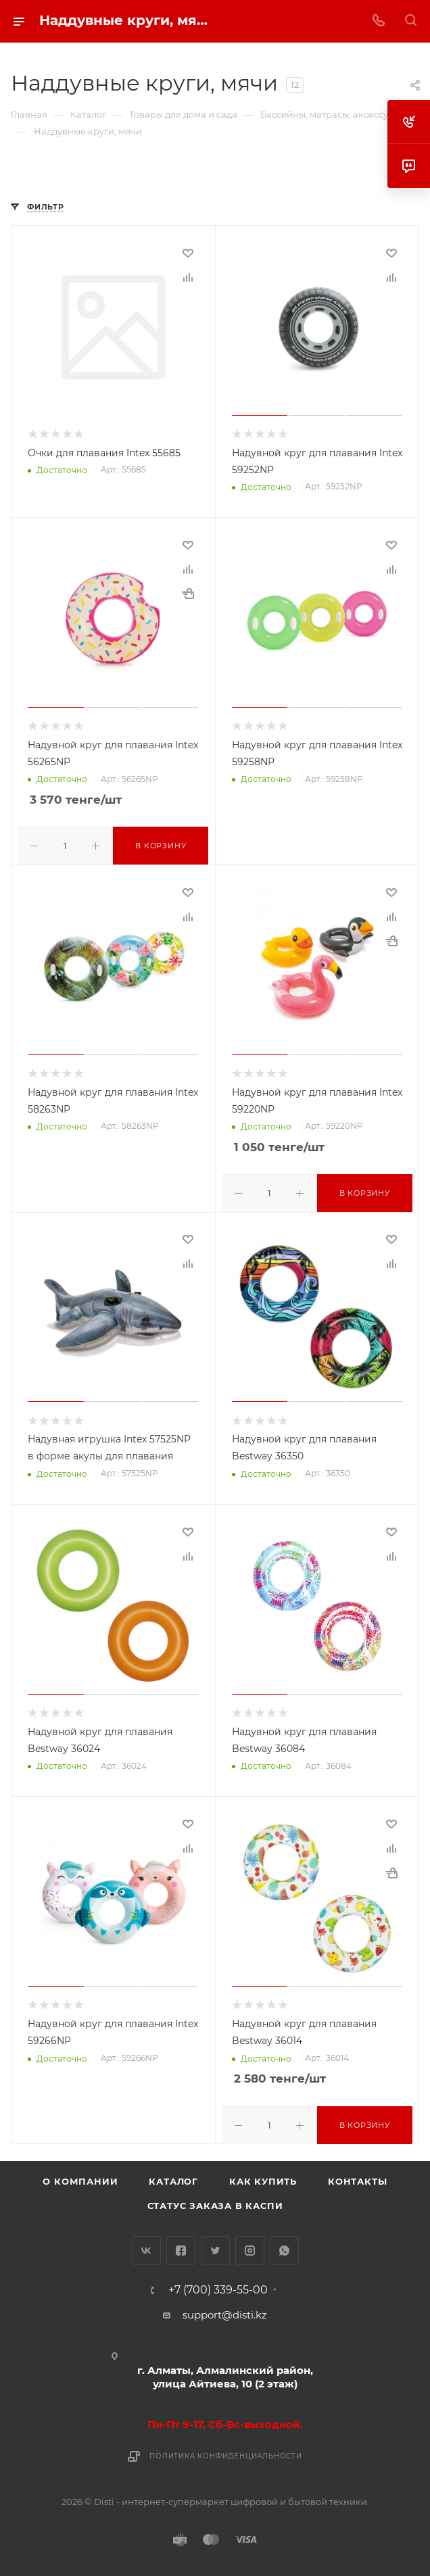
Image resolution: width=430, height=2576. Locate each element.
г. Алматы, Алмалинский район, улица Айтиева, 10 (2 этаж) (225, 2373)
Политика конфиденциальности (225, 2452)
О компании (80, 2177)
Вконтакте (146, 2247)
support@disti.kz (225, 2311)
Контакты (357, 2177)
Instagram (249, 2247)
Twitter (215, 2247)
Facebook (180, 2247)
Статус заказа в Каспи (215, 2202)
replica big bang (52, 178)
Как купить (263, 2177)
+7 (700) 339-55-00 (218, 2286)
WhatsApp (284, 2247)
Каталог (173, 2177)
